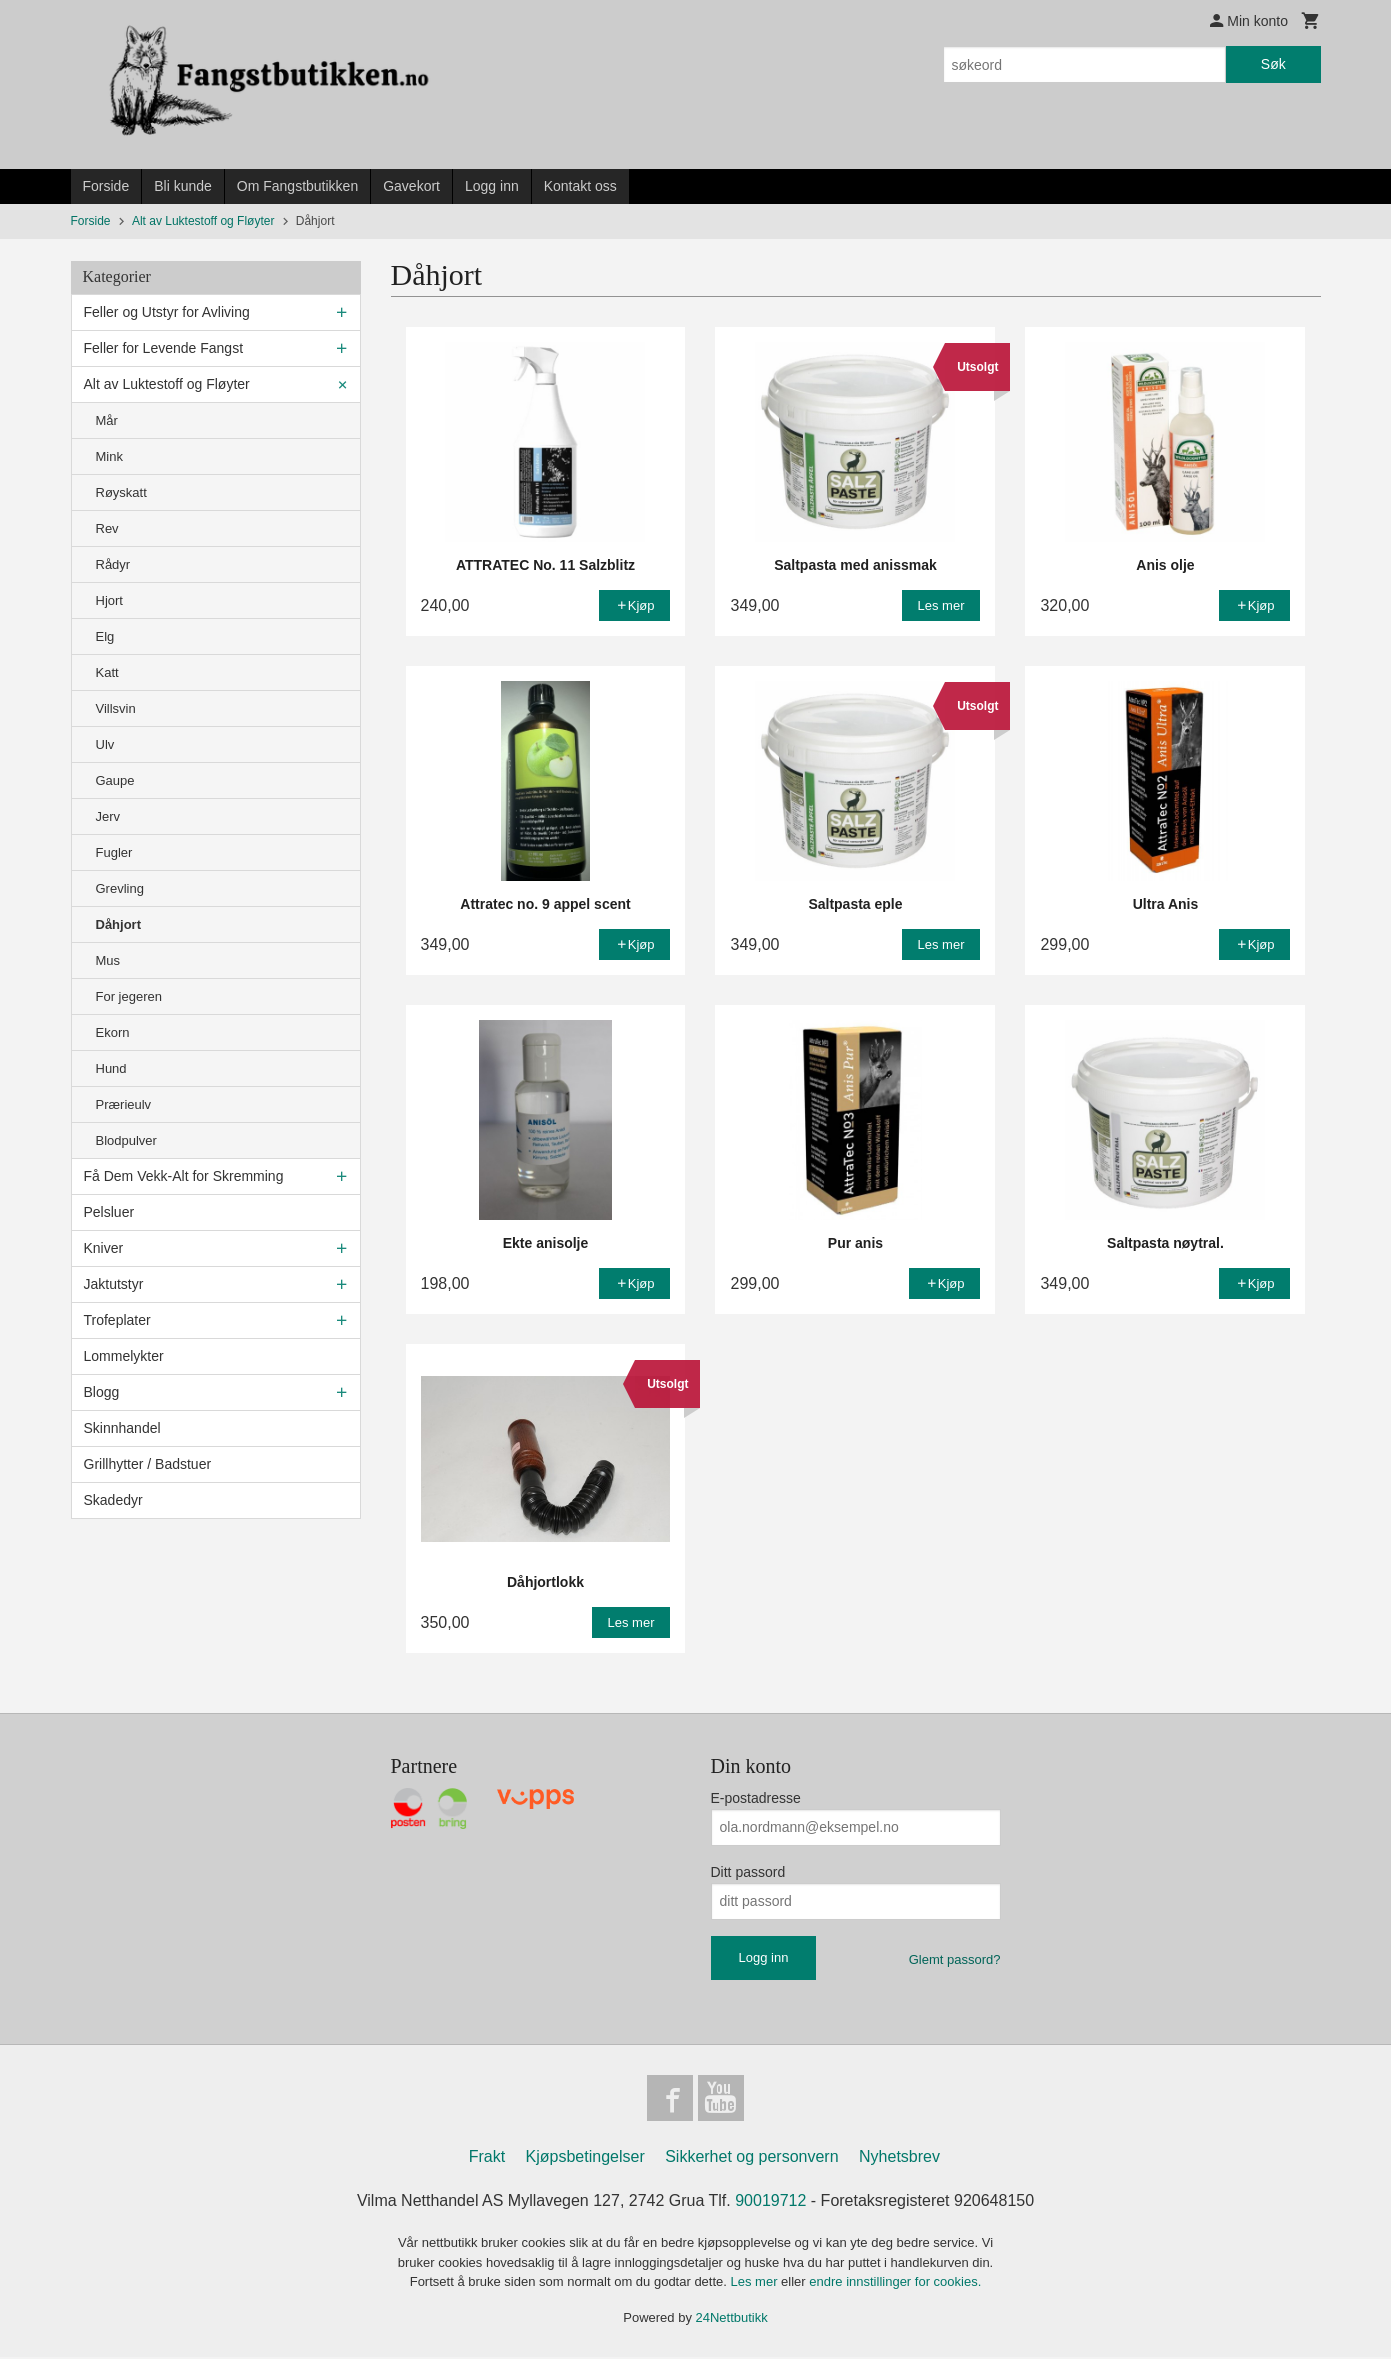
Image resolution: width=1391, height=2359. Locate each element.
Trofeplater (117, 1320)
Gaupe (115, 780)
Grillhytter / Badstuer (148, 1464)
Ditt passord (748, 1872)
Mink (109, 456)
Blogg (102, 1392)
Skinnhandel (122, 1428)
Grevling (120, 888)
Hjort (109, 600)
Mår (107, 420)
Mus (108, 960)
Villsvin (116, 708)
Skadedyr (113, 1500)
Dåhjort (119, 924)
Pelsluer (109, 1212)
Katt (107, 672)
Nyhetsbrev (899, 2158)
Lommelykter (124, 1356)
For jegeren (129, 996)
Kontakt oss (580, 186)
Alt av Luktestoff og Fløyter (167, 384)
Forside (106, 186)
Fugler (114, 852)
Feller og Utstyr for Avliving (167, 312)
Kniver (104, 1248)
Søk (1273, 64)
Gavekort (411, 186)
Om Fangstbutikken (297, 186)
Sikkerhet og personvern (751, 2158)
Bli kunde (183, 186)
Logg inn (492, 186)
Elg (105, 636)
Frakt (487, 2158)
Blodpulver (126, 1140)
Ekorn (113, 1032)
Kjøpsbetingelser (585, 2158)
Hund (111, 1068)
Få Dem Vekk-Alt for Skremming (184, 1176)
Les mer (756, 2283)
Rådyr (113, 564)
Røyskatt (121, 492)
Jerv (108, 816)
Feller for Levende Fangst (164, 348)
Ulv (105, 744)
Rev (107, 528)
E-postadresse (756, 1798)
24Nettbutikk (732, 2319)
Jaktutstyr (114, 1284)
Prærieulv (124, 1104)
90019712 (770, 2202)
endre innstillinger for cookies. (895, 2283)
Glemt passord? (955, 1959)
